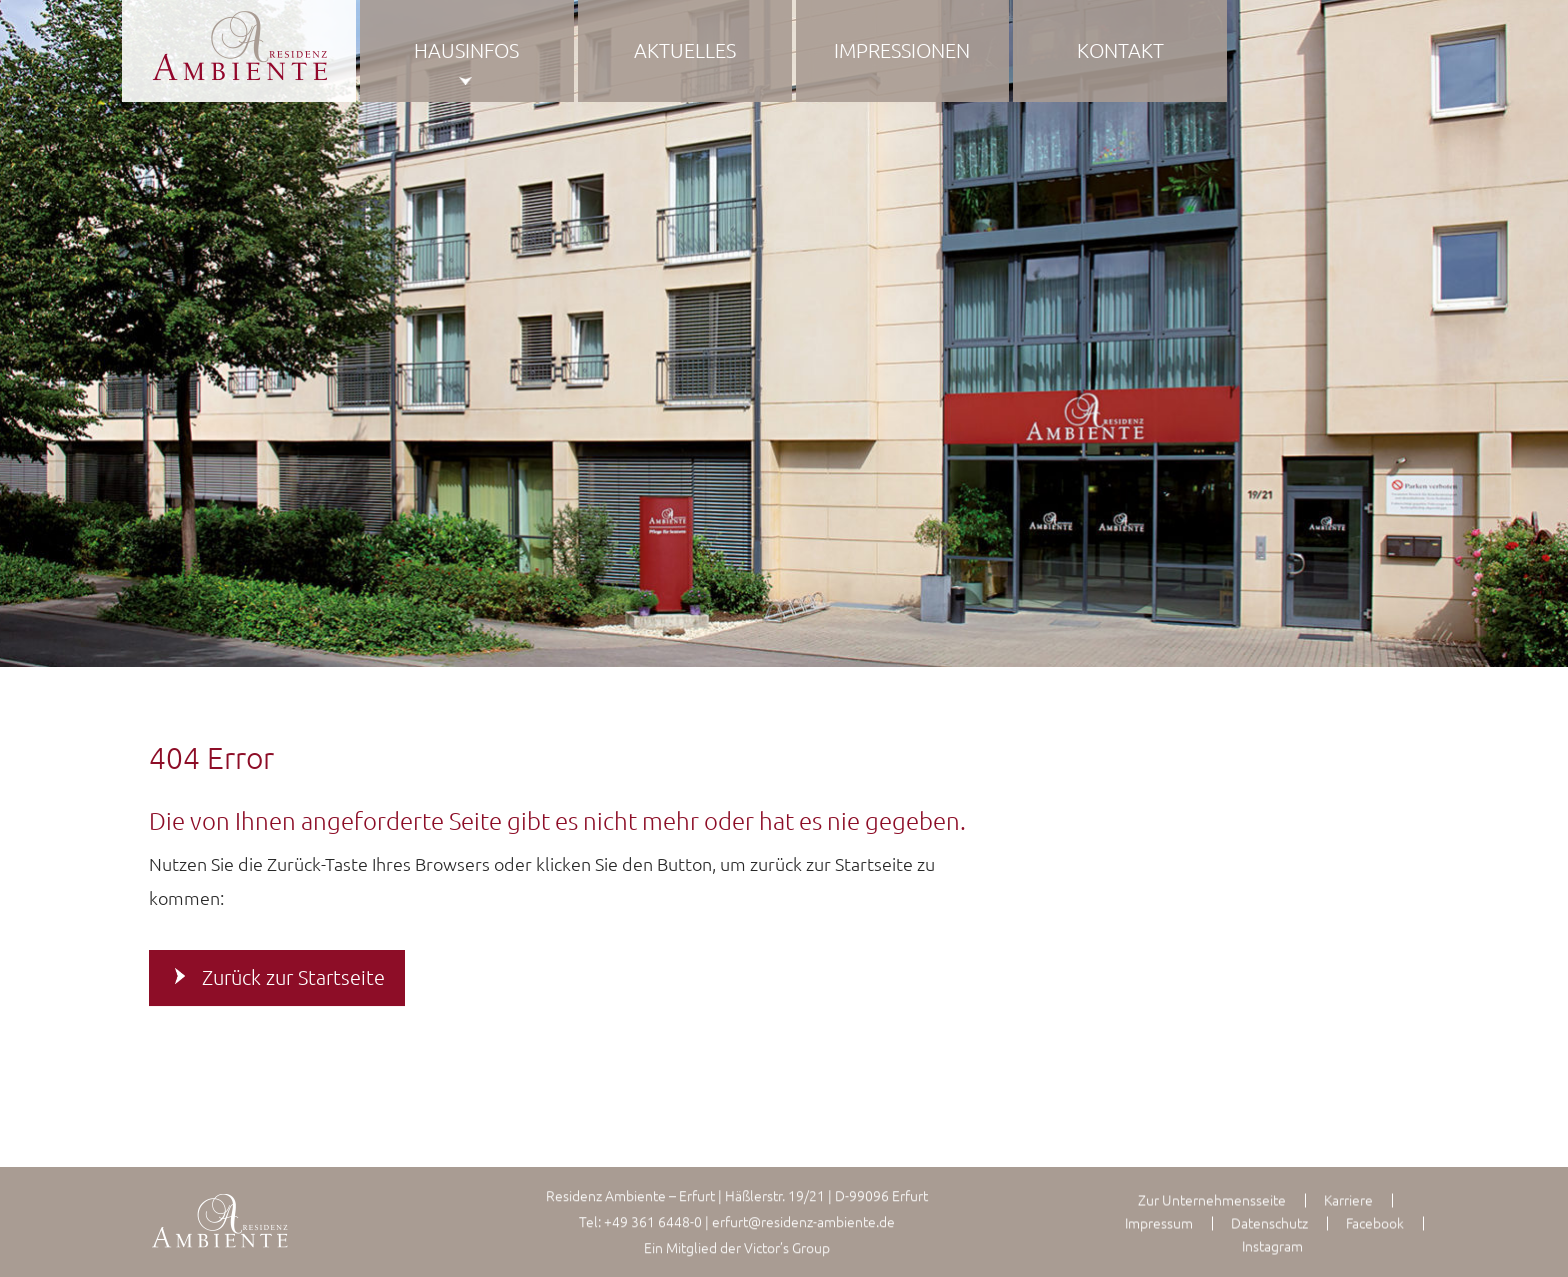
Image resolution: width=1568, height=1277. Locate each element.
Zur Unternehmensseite (1212, 1200)
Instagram (1272, 1246)
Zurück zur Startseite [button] (293, 977)
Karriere (1348, 1200)
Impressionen (902, 50)
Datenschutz (1269, 1223)
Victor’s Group (787, 1247)
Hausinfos (466, 50)
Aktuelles (685, 50)
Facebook (1375, 1223)
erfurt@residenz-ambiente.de (803, 1221)
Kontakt (1120, 50)
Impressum (1159, 1223)
